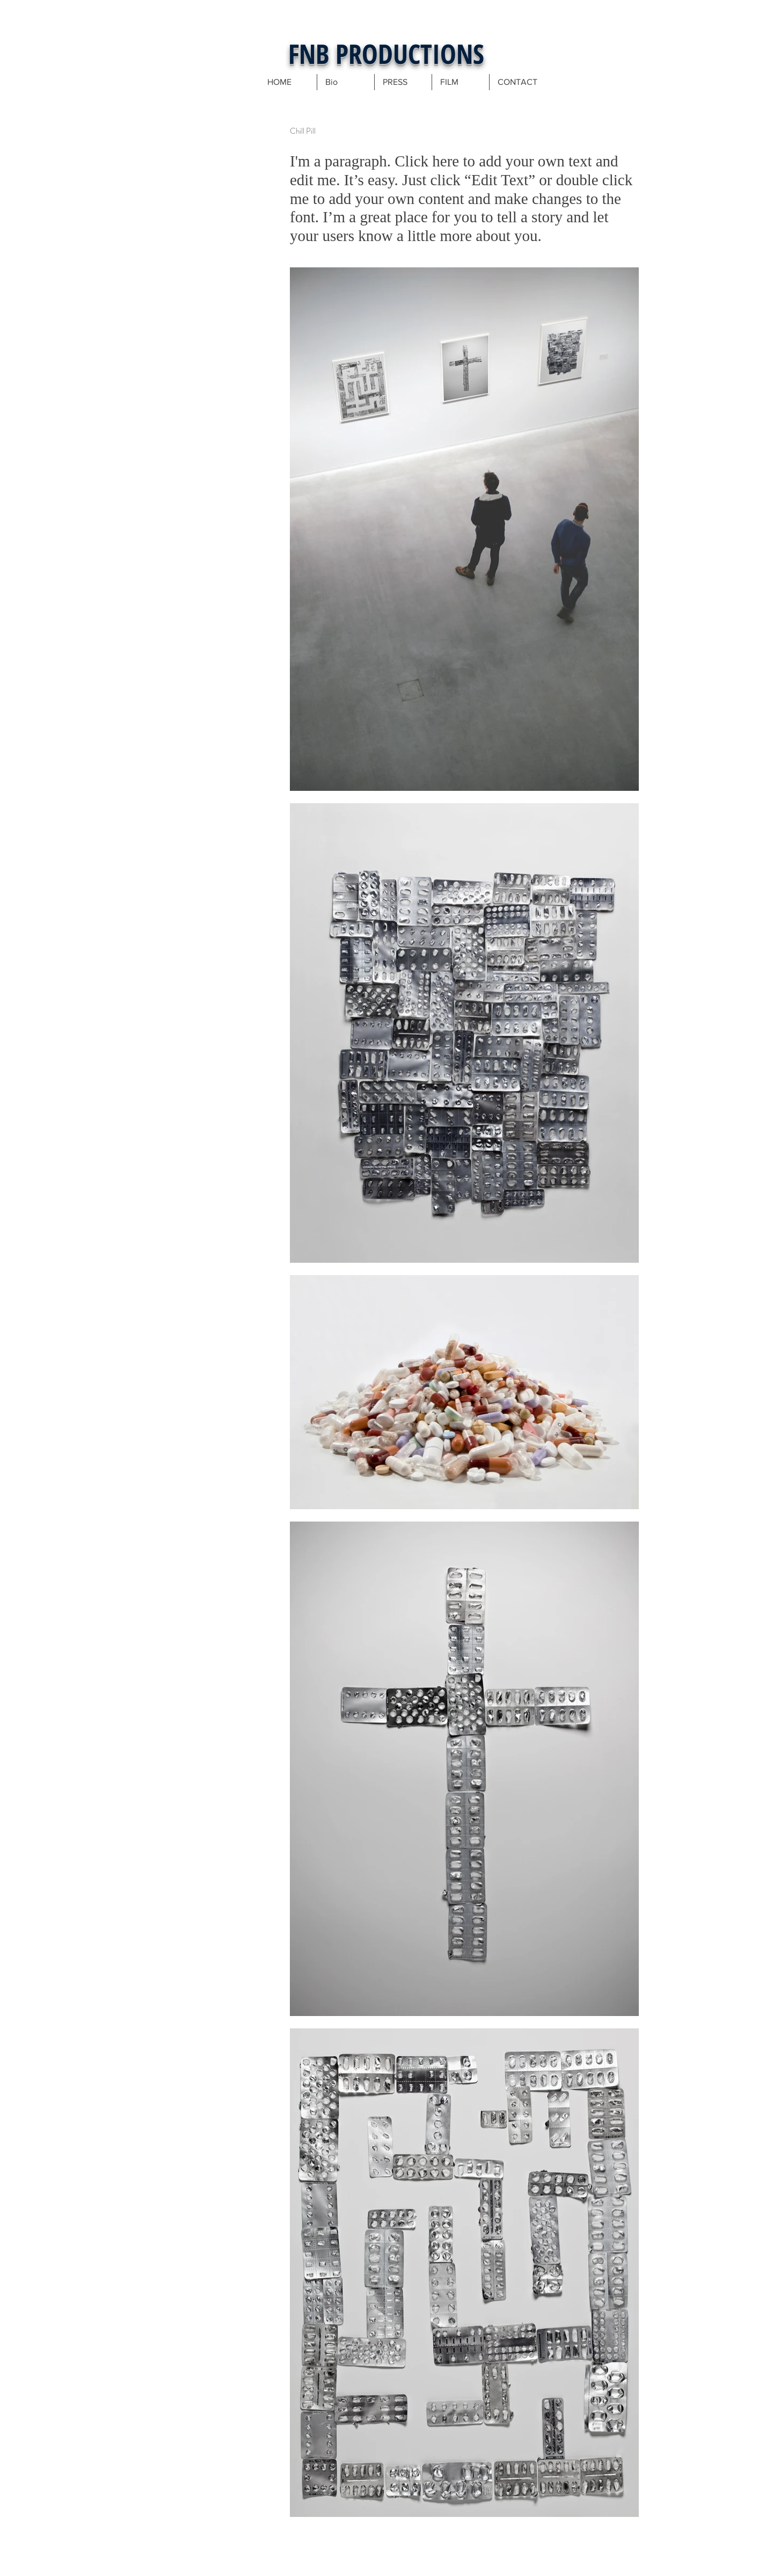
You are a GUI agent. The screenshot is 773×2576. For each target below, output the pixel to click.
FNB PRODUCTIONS (386, 53)
